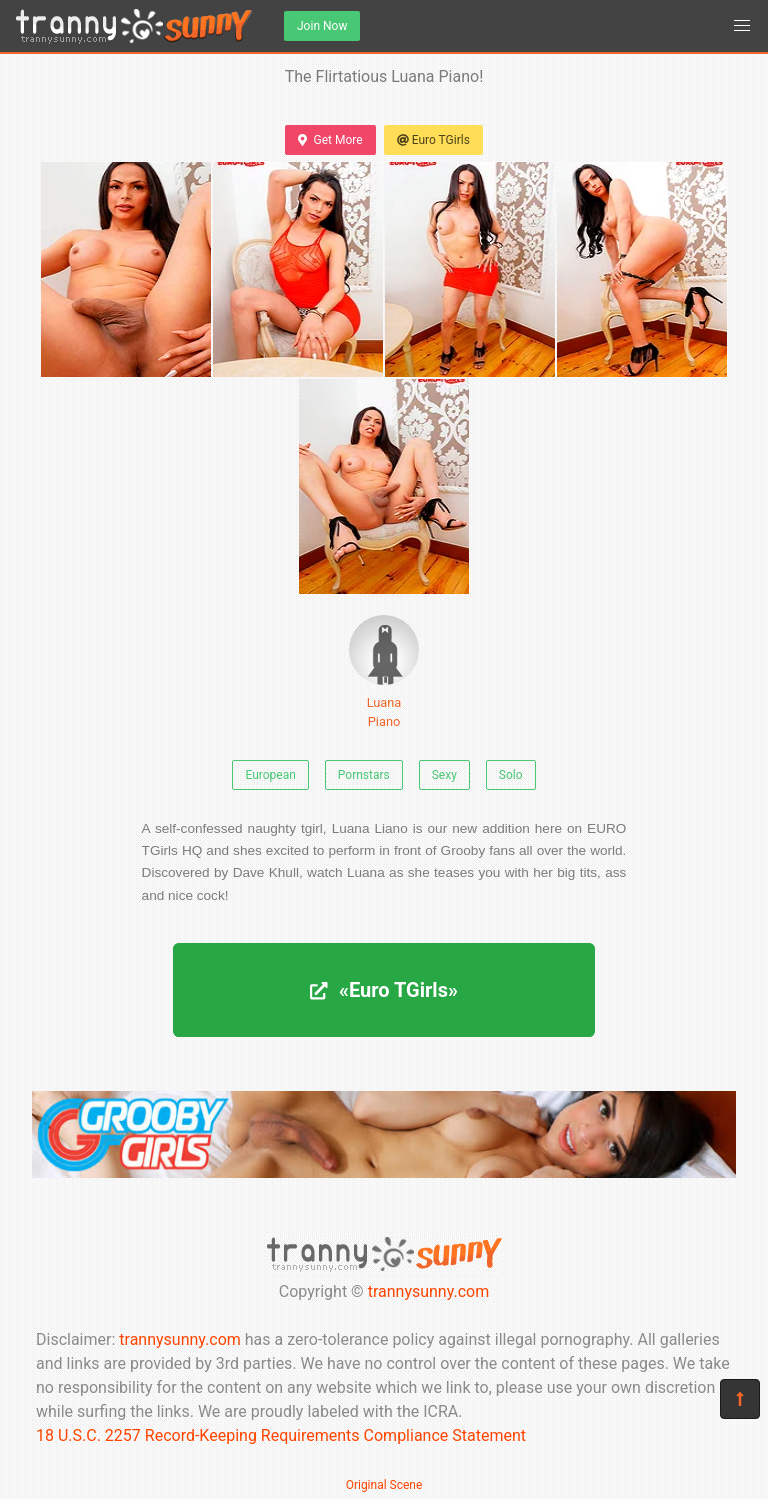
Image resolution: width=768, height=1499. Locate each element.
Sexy (444, 775)
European (270, 775)
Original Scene (384, 1485)
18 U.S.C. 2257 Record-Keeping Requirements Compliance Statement (281, 1435)
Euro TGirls (433, 140)
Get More (330, 140)
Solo (511, 775)
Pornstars (364, 775)
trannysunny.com (429, 1291)
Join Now (322, 26)
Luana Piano (384, 672)
